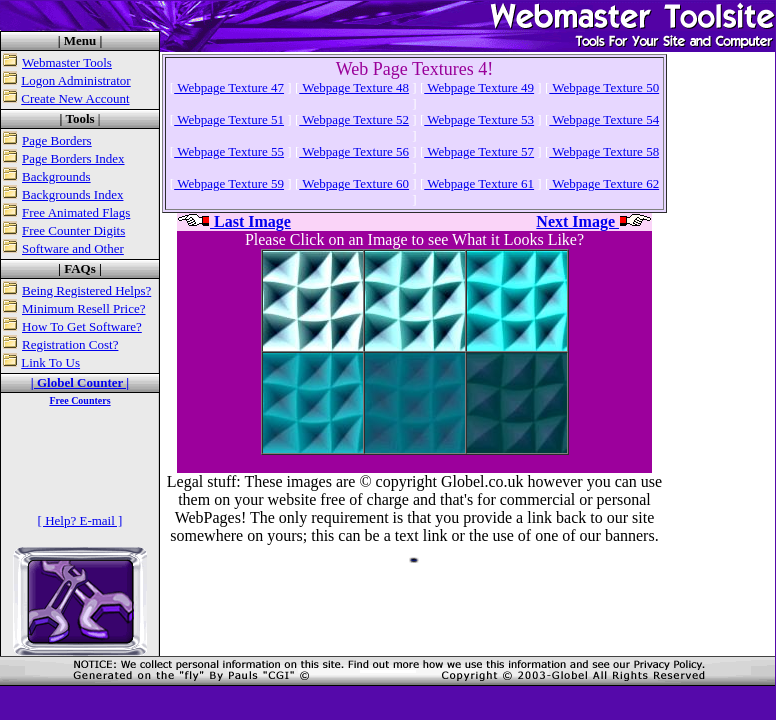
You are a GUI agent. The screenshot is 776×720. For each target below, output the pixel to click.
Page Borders (57, 140)
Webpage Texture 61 (479, 183)
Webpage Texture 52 (354, 119)
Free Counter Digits (73, 230)
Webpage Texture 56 (354, 151)
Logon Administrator (75, 80)
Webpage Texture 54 (604, 119)
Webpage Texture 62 (604, 183)
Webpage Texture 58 (604, 151)
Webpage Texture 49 (479, 87)
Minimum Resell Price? (83, 308)
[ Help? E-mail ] (80, 520)
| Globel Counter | (80, 382)
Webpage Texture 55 (229, 151)
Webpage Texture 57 (479, 151)
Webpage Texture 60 (354, 183)
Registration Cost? (70, 344)
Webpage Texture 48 (354, 87)
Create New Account (75, 98)
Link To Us (50, 362)
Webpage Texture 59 (229, 183)
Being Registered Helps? (86, 290)
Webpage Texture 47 (229, 87)
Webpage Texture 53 (479, 119)
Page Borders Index (73, 158)
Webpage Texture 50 (604, 87)
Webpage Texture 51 (229, 119)
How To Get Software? (82, 326)
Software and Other (73, 248)
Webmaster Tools (67, 62)
